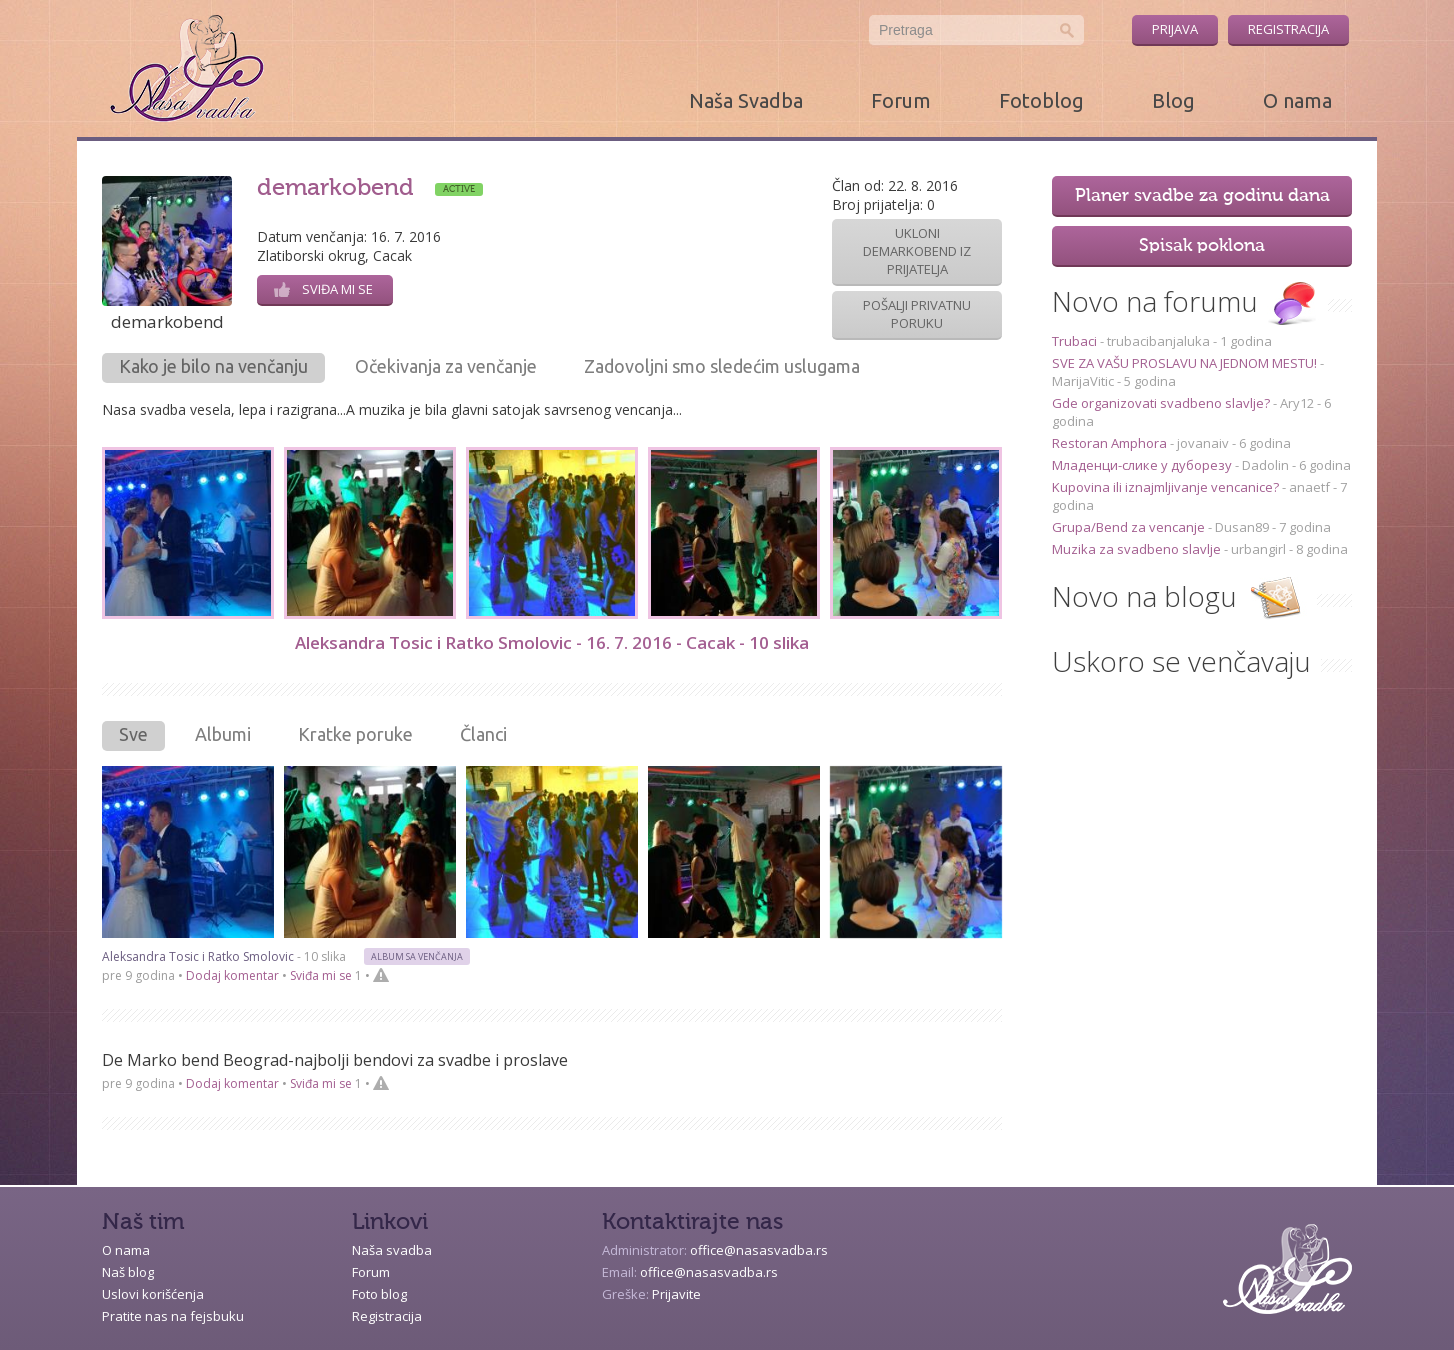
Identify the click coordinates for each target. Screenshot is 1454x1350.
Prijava (1175, 29)
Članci (483, 734)
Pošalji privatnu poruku (917, 314)
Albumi (223, 734)
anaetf (1309, 487)
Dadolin (1265, 465)
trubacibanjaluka (1158, 341)
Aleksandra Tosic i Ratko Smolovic (433, 642)
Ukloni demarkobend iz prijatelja (917, 251)
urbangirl (1258, 549)
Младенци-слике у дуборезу (1143, 465)
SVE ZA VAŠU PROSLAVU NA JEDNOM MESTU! (1186, 363)
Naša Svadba (746, 100)
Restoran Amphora (1111, 443)
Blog (1173, 100)
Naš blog (128, 1272)
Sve (133, 734)
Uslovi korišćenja (153, 1294)
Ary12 (1297, 403)
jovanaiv (1203, 443)
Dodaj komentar (232, 975)
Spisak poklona (1202, 246)
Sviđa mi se (323, 289)
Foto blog (379, 1294)
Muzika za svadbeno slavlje (1138, 549)
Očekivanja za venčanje (446, 366)
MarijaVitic (1083, 381)
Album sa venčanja (417, 956)
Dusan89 (1242, 527)
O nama (1297, 100)
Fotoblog (1041, 100)
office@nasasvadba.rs (759, 1250)
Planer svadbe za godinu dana (1202, 196)
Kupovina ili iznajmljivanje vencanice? (1167, 487)
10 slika (779, 642)
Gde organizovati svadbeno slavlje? (1162, 403)
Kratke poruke (355, 734)
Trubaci (1076, 341)
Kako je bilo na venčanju (213, 366)
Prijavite (676, 1294)
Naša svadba (392, 1250)
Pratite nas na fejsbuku (173, 1316)
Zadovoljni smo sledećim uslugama (722, 366)
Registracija (1288, 29)
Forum (901, 100)
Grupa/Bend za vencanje (1130, 527)
